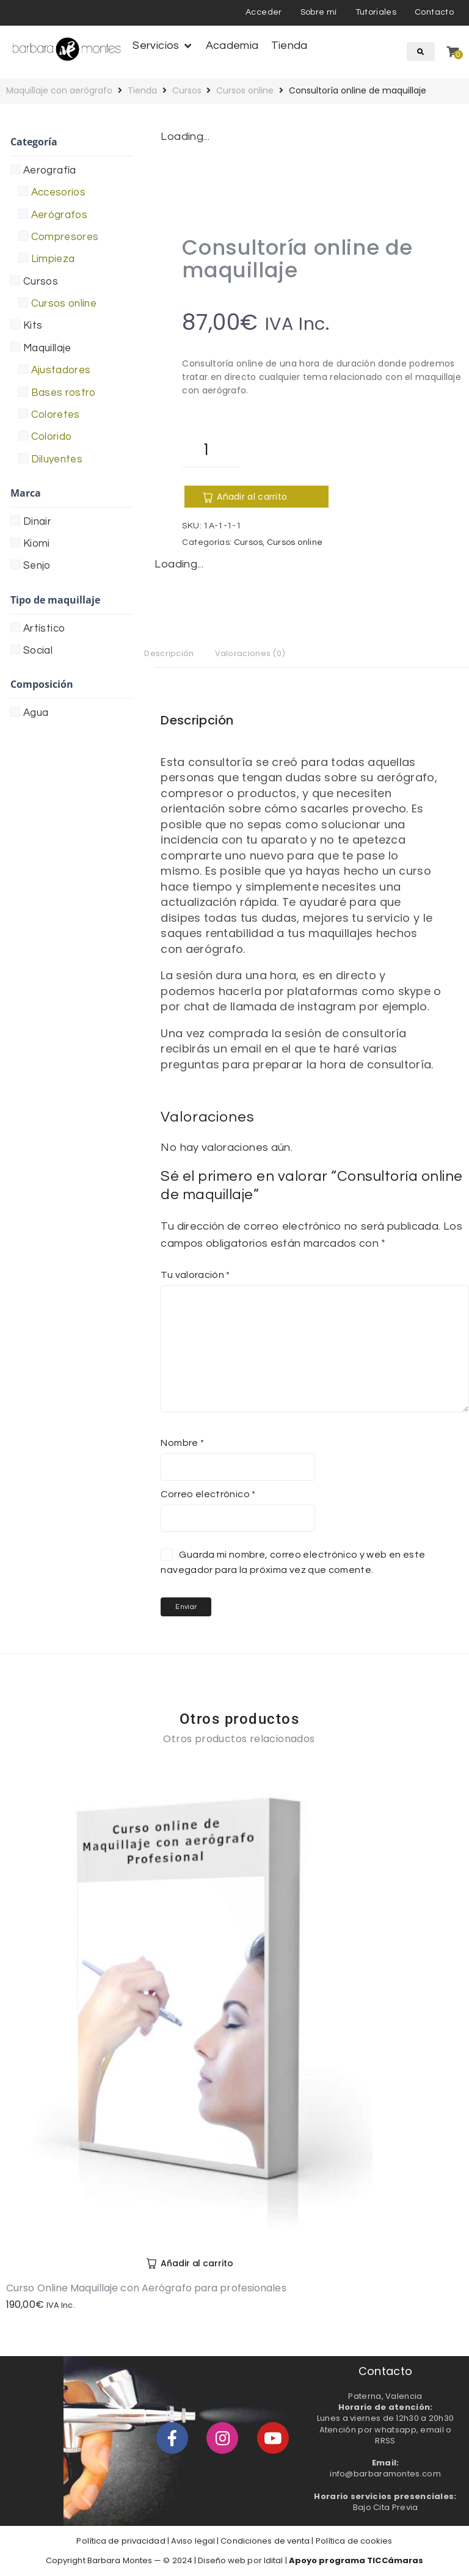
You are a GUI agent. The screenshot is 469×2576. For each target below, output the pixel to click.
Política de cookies (354, 2542)
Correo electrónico (208, 1495)
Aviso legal (193, 2542)
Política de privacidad (120, 2542)
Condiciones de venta (265, 2542)
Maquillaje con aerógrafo (59, 90)
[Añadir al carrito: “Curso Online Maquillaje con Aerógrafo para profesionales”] (189, 2264)
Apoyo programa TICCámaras (356, 2561)
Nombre (182, 1445)
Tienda (142, 90)
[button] (162, 45)
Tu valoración (195, 1276)
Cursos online (245, 90)
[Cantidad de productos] (211, 450)
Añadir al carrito (243, 497)
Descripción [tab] (171, 653)
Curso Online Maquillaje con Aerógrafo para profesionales (146, 2290)
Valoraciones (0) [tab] (259, 653)
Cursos (187, 90)
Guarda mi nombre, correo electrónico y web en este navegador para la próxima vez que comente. (293, 1563)
